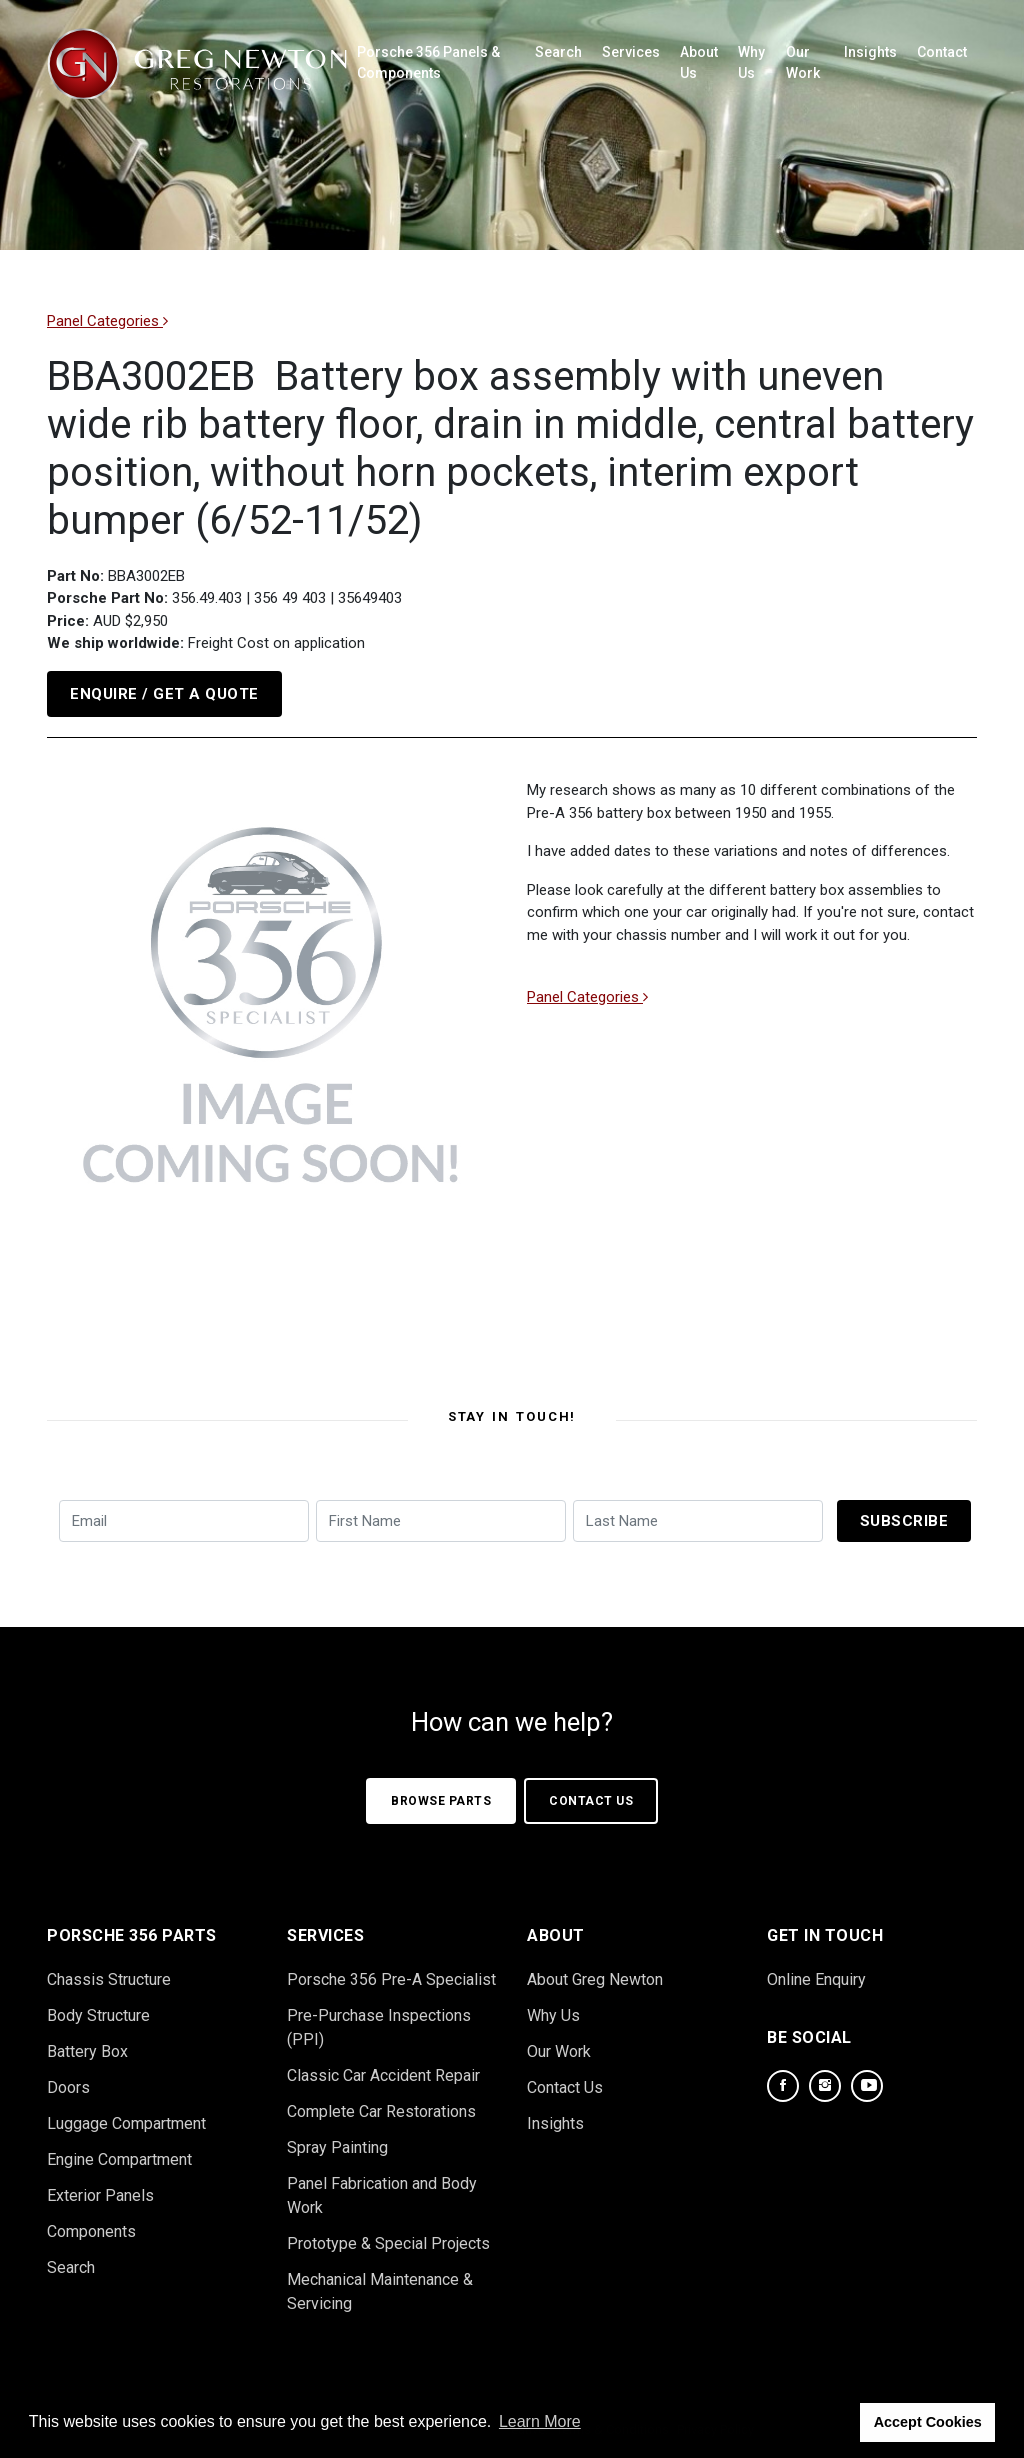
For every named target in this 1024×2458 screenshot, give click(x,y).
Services (631, 52)
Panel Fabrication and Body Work (382, 2195)
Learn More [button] (540, 2421)
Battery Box (87, 2051)
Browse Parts (441, 1801)
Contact (942, 52)
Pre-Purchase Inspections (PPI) (379, 2027)
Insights (870, 52)
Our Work (803, 62)
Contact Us (591, 1801)
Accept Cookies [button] (928, 2422)
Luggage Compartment (126, 2123)
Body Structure (98, 2015)
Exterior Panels (100, 2195)
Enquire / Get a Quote (164, 694)
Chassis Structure (109, 1979)
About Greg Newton (595, 1979)
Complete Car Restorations (381, 2111)
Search (558, 52)
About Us (699, 62)
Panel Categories (107, 321)
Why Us (751, 62)
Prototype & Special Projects (388, 2243)
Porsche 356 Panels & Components (428, 62)
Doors (68, 2087)
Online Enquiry (816, 1979)
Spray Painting (337, 2147)
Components (91, 2231)
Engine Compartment (119, 2159)
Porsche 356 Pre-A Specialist (391, 1979)
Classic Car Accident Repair (383, 2075)
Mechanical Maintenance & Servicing (380, 2291)
